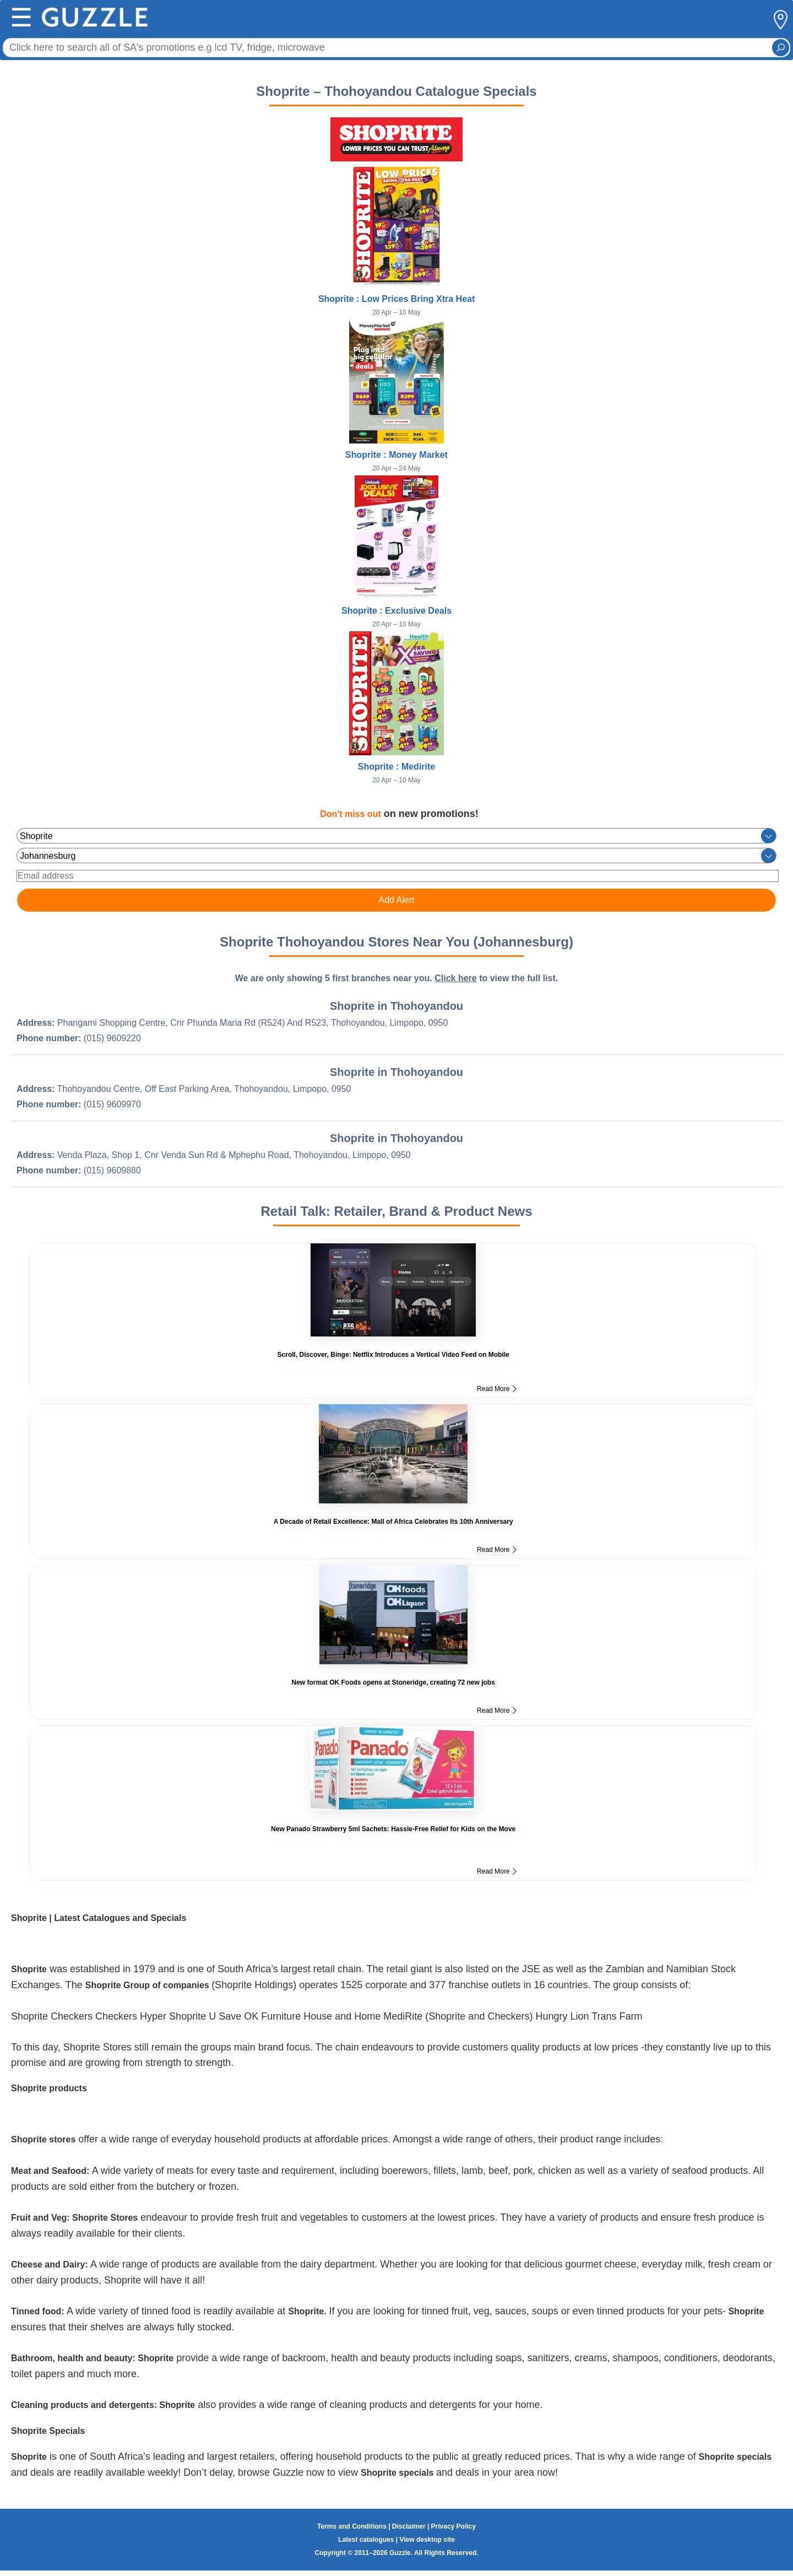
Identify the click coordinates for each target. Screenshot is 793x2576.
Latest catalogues (366, 2539)
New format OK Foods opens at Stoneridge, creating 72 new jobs (393, 1682)
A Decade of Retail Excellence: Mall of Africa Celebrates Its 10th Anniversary (393, 1521)
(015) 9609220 (112, 1038)
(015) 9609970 (112, 1104)
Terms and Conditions (352, 2526)
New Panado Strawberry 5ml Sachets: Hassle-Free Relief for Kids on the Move (393, 1829)
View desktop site (426, 2539)
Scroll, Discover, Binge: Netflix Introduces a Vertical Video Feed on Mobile (393, 1355)
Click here (455, 978)
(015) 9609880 (112, 1170)
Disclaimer (409, 2526)
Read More (497, 1389)
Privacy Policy (453, 2526)
